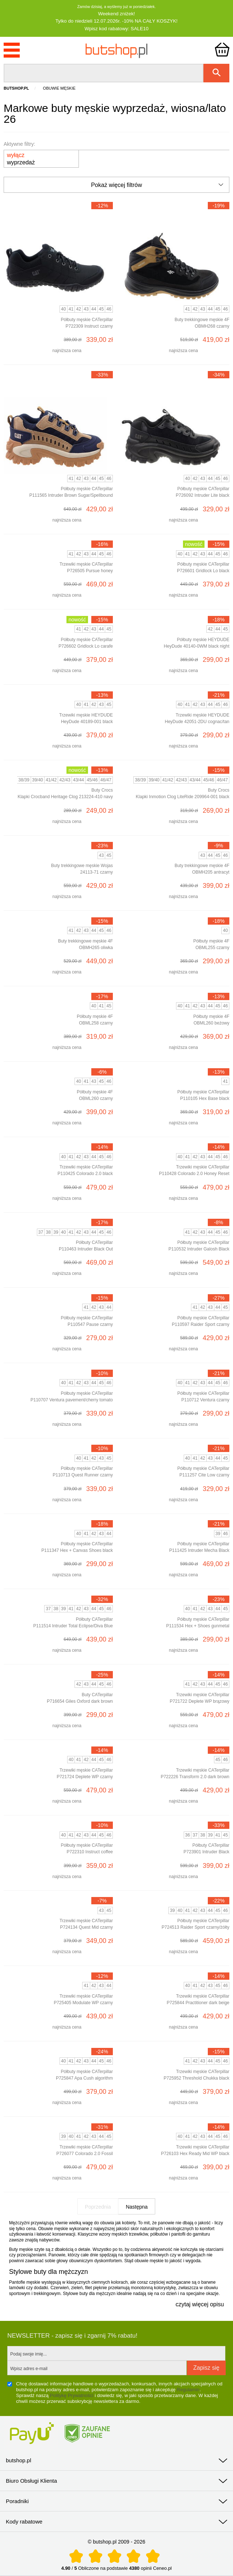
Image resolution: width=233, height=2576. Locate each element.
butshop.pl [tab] (18, 2460)
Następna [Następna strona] (137, 2207)
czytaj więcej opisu (200, 2304)
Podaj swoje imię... (28, 2354)
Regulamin (188, 2389)
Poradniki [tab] (17, 2501)
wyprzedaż (21, 159)
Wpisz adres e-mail (28, 2368)
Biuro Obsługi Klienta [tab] (31, 2481)
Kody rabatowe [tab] (24, 2521)
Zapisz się (206, 2368)
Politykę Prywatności (71, 2395)
